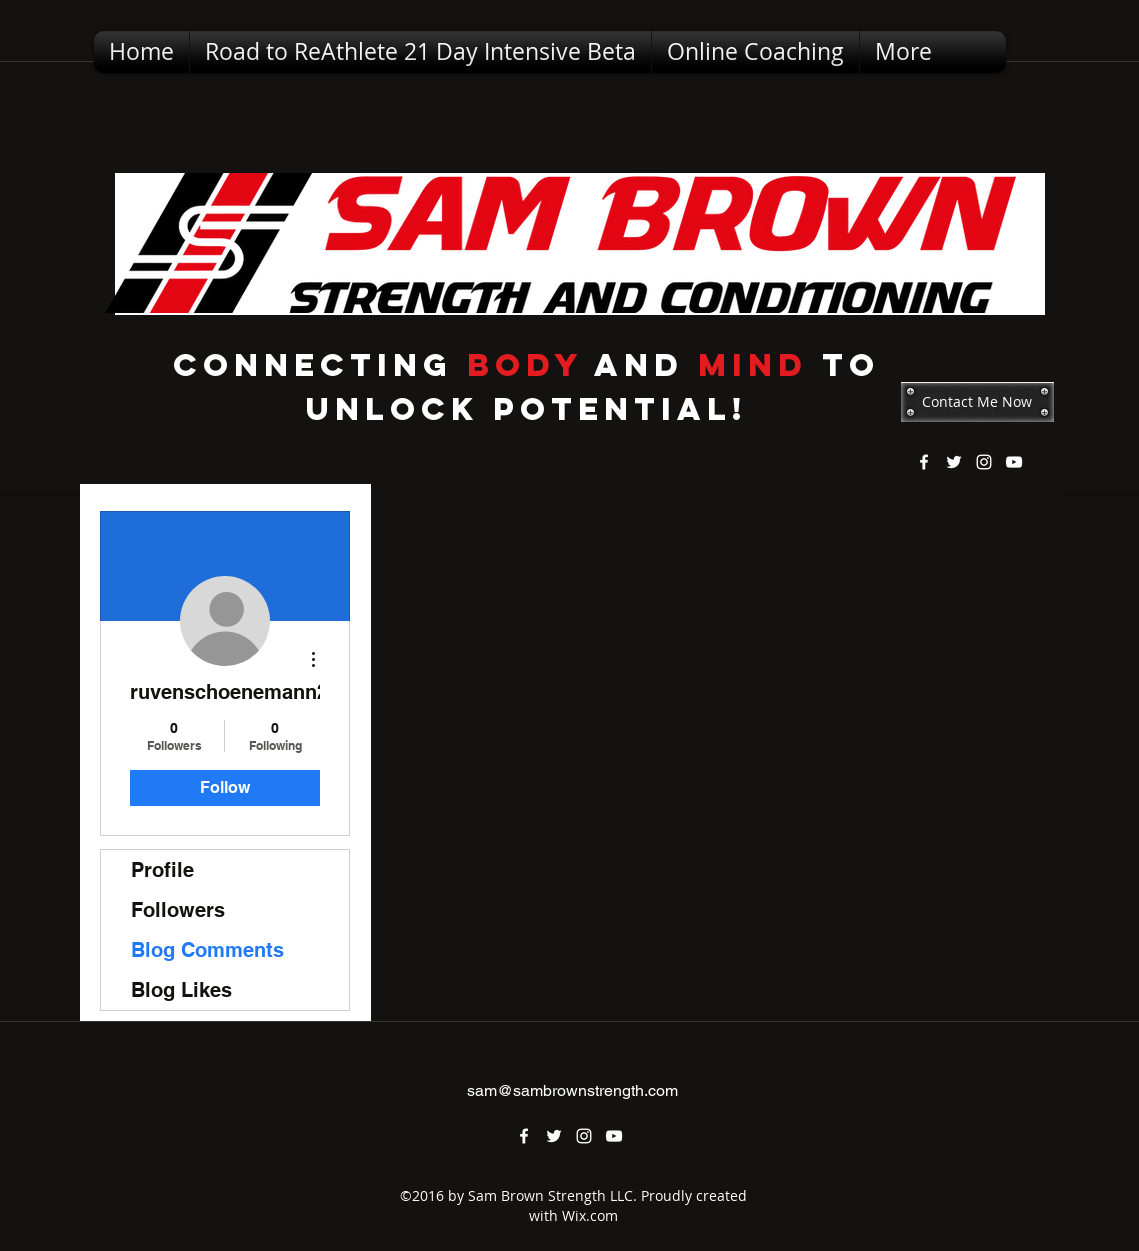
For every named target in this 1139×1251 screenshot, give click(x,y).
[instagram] (984, 462)
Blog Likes (181, 990)
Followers (178, 910)
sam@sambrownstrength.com (572, 1090)
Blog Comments (207, 950)
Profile (162, 870)
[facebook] (924, 462)
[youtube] (1014, 462)
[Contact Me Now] (977, 402)
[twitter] (954, 462)
